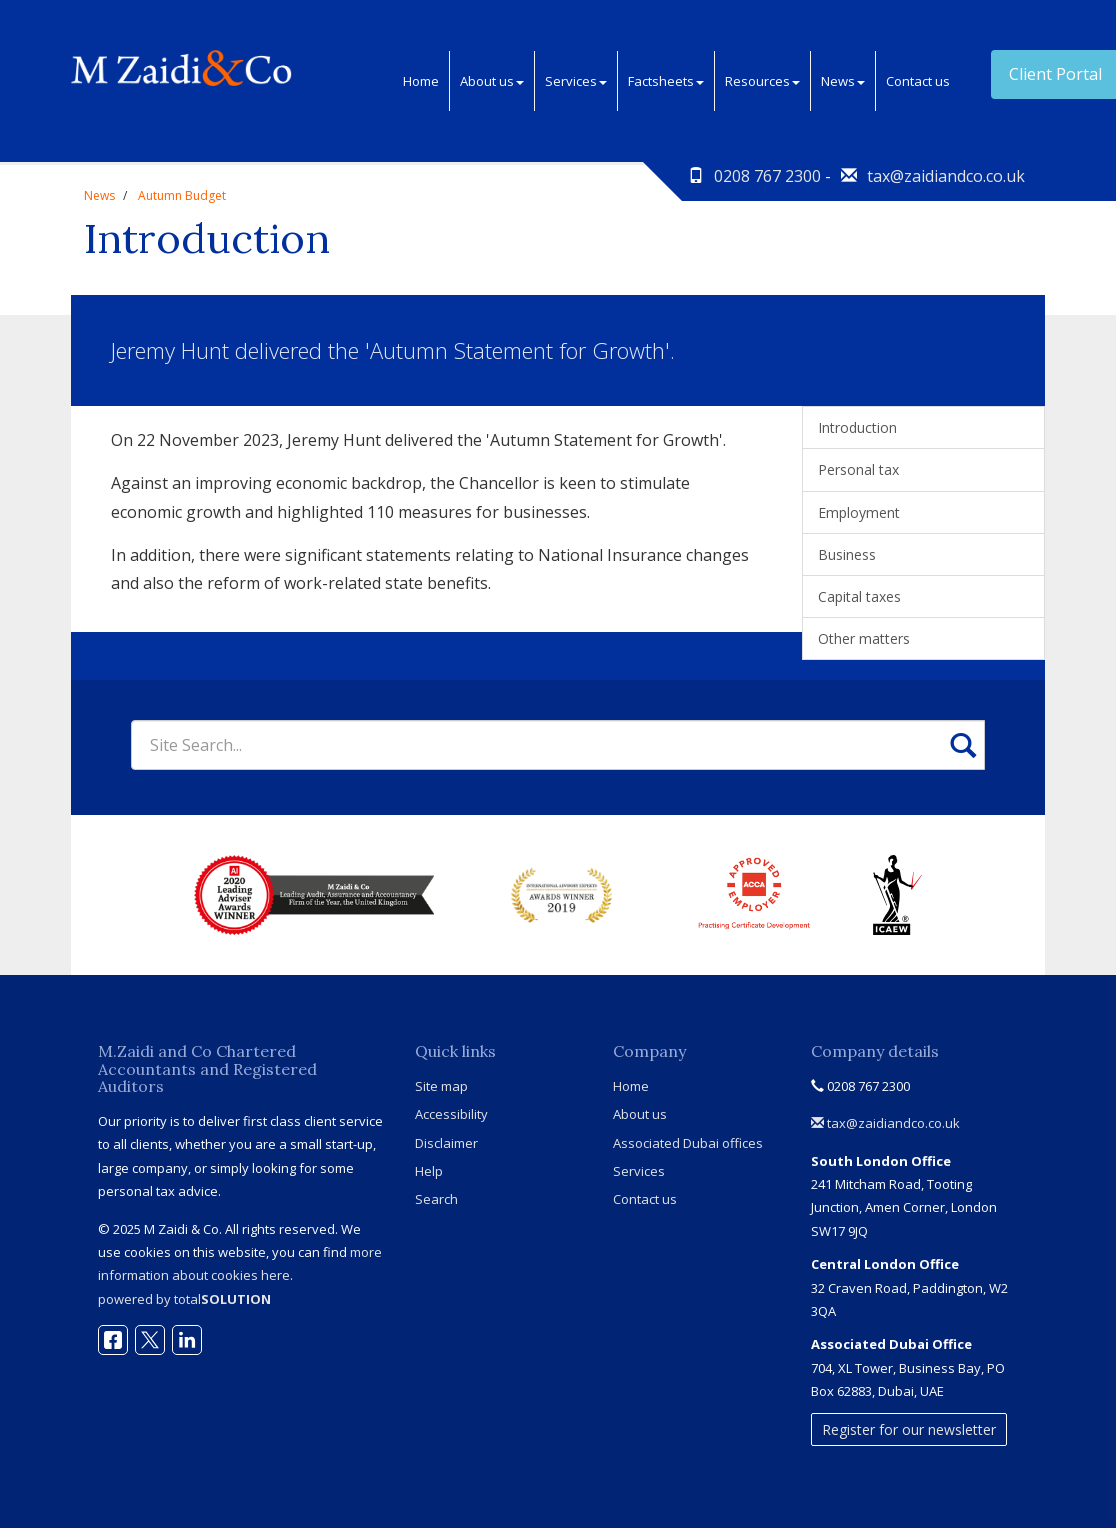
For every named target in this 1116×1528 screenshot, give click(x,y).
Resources (762, 81)
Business (847, 554)
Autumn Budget (182, 195)
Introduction (857, 427)
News (843, 81)
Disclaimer (446, 1143)
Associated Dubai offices (688, 1143)
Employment (859, 512)
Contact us (918, 81)
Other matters (864, 638)
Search (436, 1199)
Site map (441, 1086)
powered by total (184, 1299)
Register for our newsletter (909, 1429)
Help (429, 1171)
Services (576, 81)
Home (421, 81)
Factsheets (666, 81)
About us (492, 81)
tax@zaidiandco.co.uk (946, 176)
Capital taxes (859, 596)
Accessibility (451, 1114)
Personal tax (858, 469)
